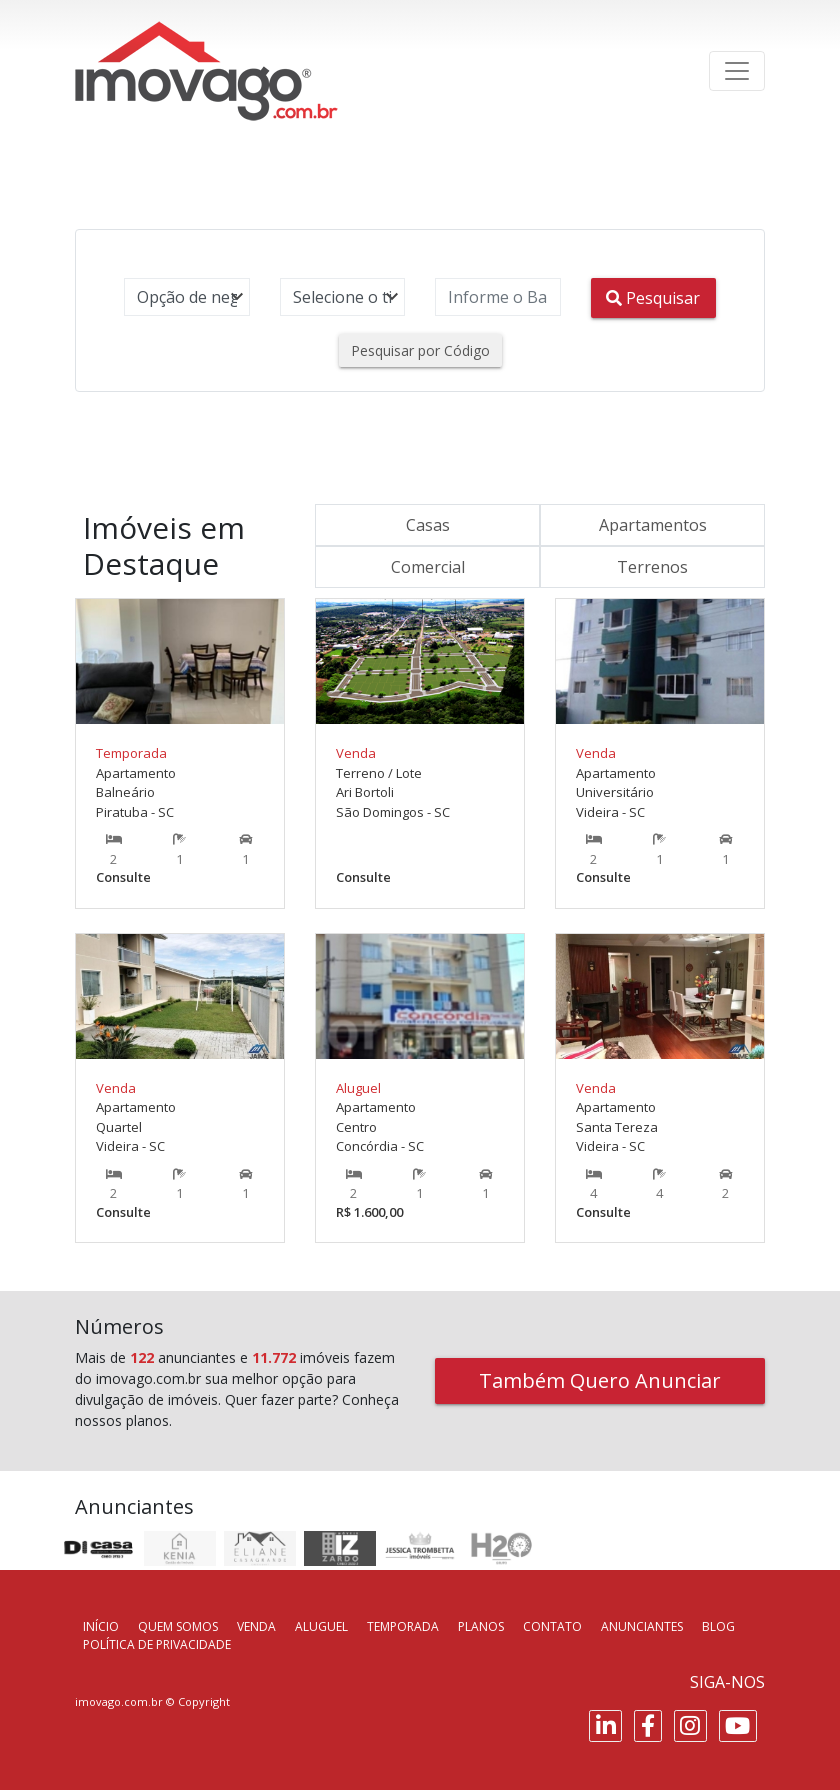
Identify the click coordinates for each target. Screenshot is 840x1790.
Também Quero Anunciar (600, 1380)
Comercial (428, 567)
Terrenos (652, 567)
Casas (428, 525)
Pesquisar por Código (420, 350)
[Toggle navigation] (737, 71)
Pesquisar (653, 298)
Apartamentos (653, 525)
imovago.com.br (119, 1701)
